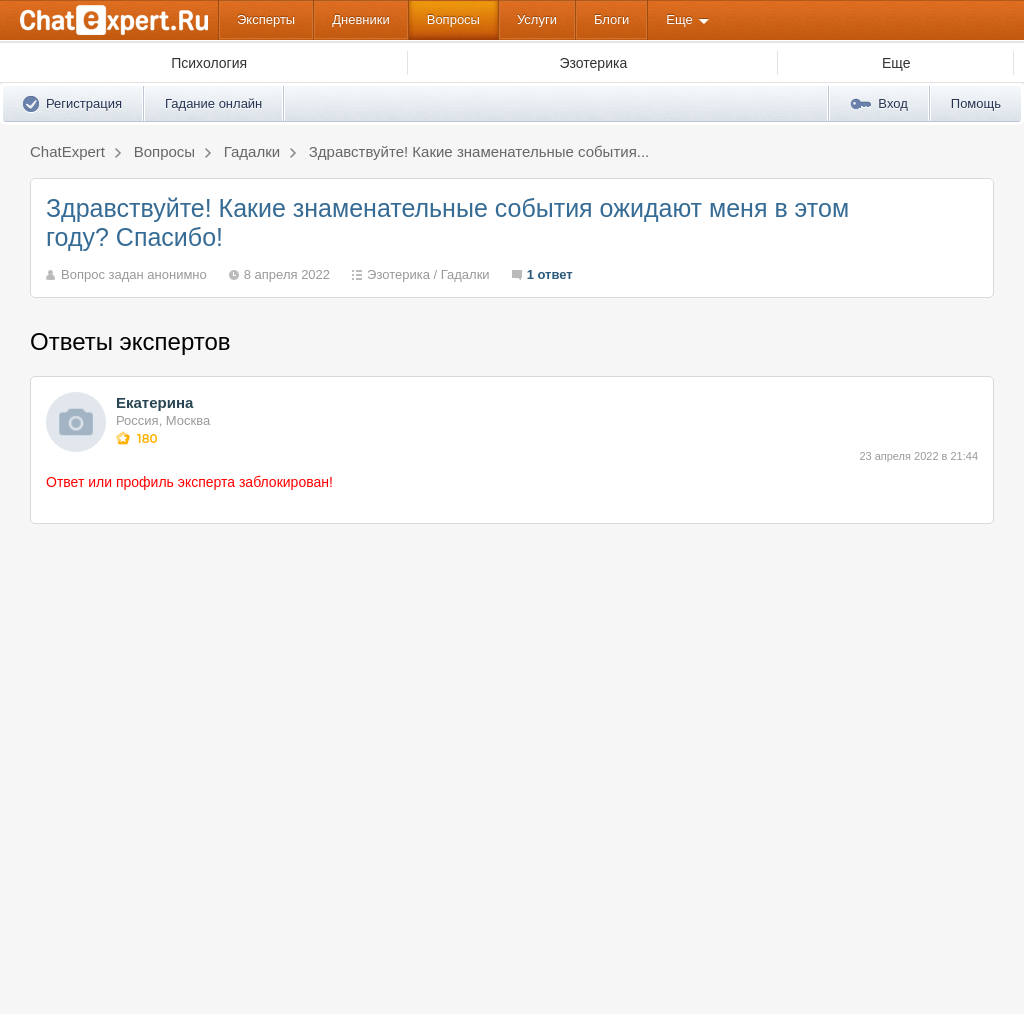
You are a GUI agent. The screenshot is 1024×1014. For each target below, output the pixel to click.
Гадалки (465, 274)
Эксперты (266, 19)
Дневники (361, 19)
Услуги (537, 19)
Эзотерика (398, 274)
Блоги (611, 19)
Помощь (976, 103)
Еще (679, 19)
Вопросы (453, 19)
